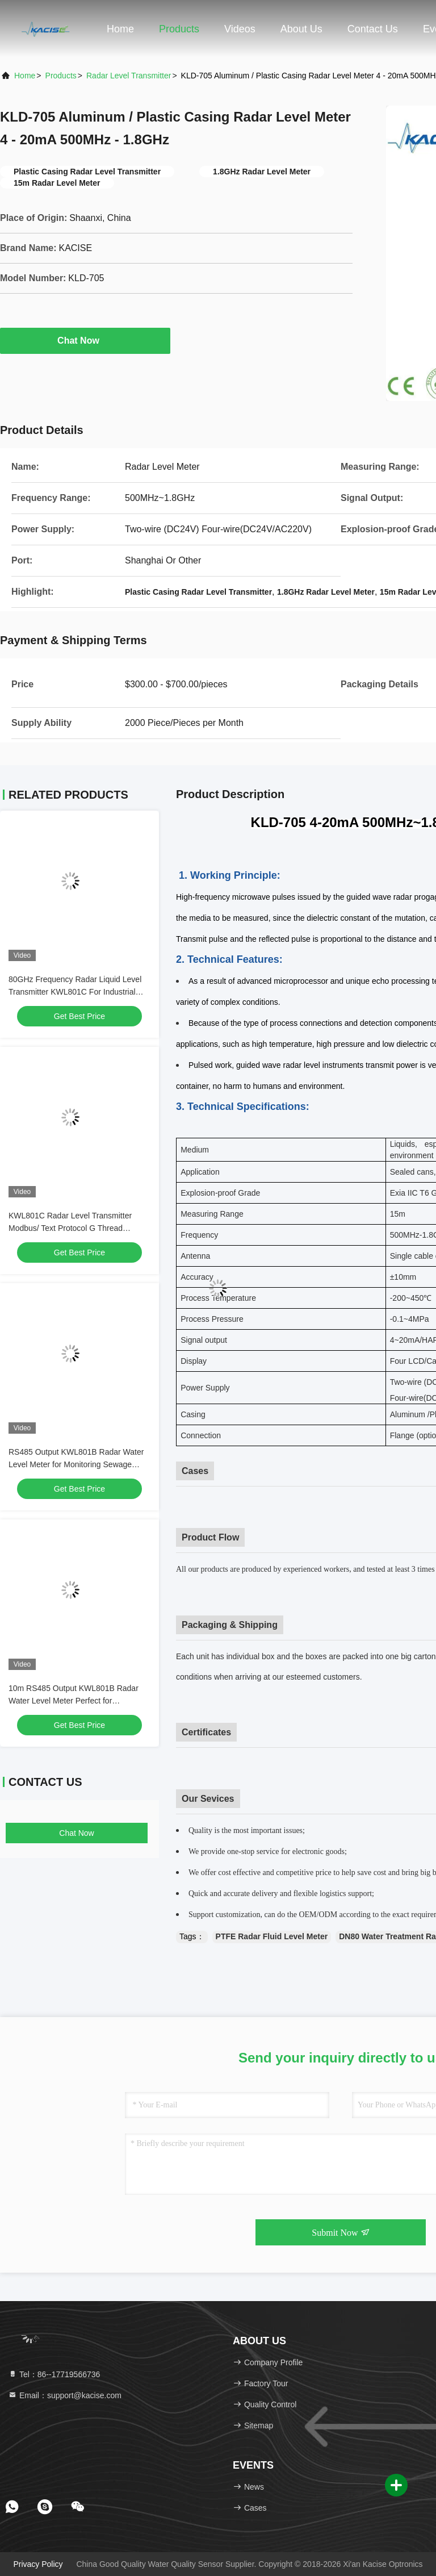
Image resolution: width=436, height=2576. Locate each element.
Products (179, 29)
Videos (239, 29)
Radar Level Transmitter (128, 75)
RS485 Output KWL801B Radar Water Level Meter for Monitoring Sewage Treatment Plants (76, 1464)
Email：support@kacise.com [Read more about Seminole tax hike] (64, 2395)
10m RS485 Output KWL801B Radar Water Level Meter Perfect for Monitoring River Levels (74, 1701)
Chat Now (85, 340)
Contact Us (372, 29)
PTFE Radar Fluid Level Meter (272, 1936)
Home (120, 29)
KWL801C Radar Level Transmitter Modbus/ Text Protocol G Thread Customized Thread (70, 1228)
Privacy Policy (37, 2564)
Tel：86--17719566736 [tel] (54, 2374)
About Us (301, 29)
